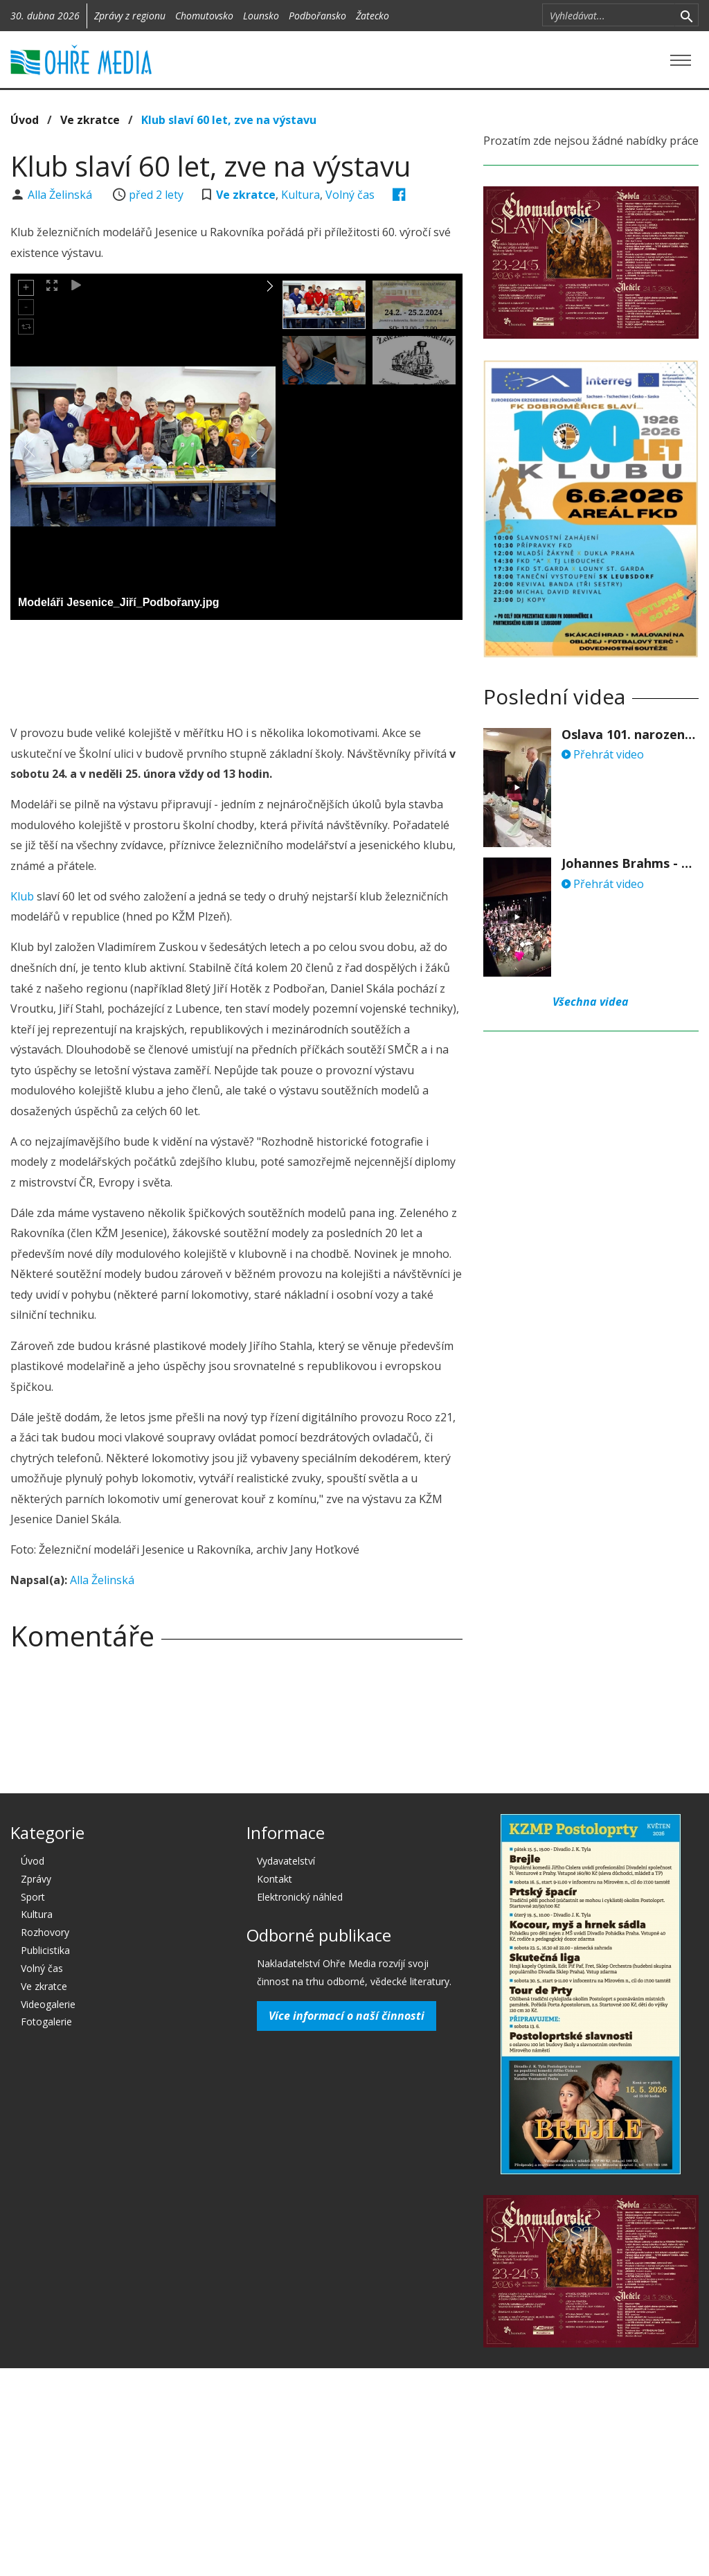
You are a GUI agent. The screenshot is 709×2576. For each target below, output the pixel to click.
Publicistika (45, 1950)
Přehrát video (603, 754)
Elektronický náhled (300, 1896)
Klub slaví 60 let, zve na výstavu (228, 119)
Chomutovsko (204, 15)
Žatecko (372, 15)
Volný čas (350, 194)
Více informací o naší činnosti (346, 2015)
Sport (33, 1896)
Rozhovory (45, 1932)
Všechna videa (591, 1001)
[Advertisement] (262, 668)
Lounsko (261, 15)
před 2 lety (156, 194)
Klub (22, 896)
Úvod (24, 119)
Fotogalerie (46, 2021)
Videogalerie (48, 2004)
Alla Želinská (61, 194)
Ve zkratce (90, 119)
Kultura (300, 194)
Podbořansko (317, 15)
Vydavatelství (286, 1860)
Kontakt (274, 1878)
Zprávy (36, 1878)
